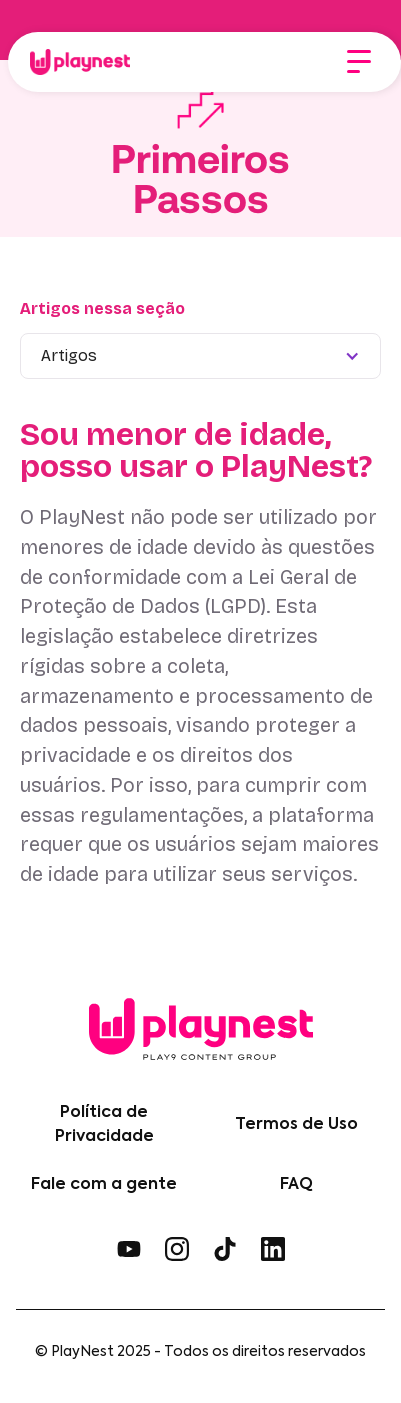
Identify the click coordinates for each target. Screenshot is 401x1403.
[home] (75, 62)
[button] (359, 62)
